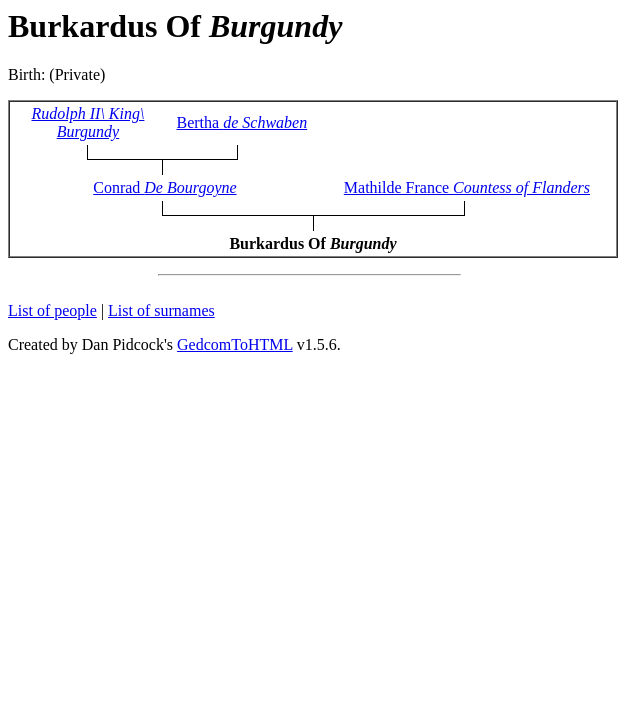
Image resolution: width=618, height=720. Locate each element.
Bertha (242, 122)
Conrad (164, 187)
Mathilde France (467, 187)
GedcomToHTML (235, 344)
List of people (52, 310)
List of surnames (161, 310)
